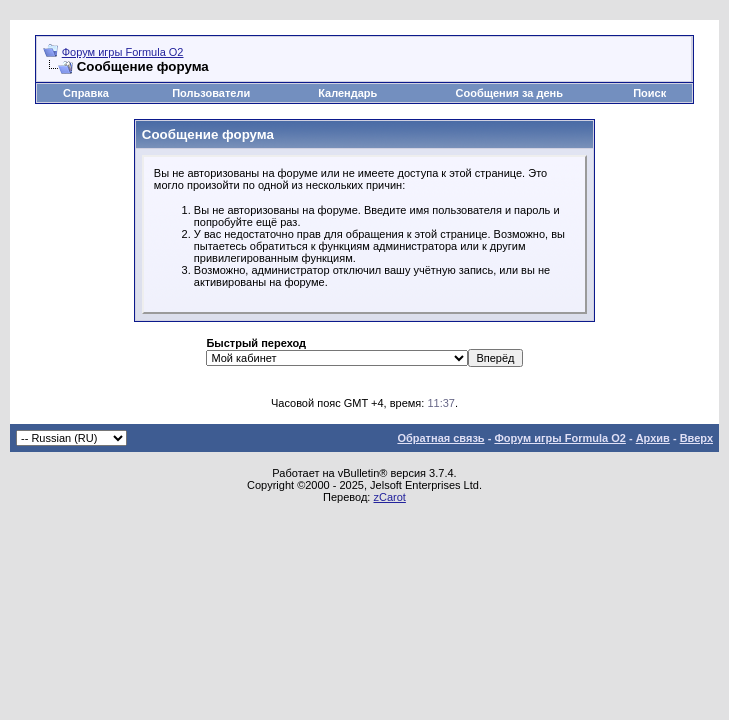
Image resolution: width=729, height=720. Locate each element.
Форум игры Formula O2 (123, 52)
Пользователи (211, 93)
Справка (86, 93)
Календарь (347, 93)
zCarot (389, 497)
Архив (653, 438)
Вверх (696, 438)
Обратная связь (440, 438)
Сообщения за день (509, 93)
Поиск (649, 93)
